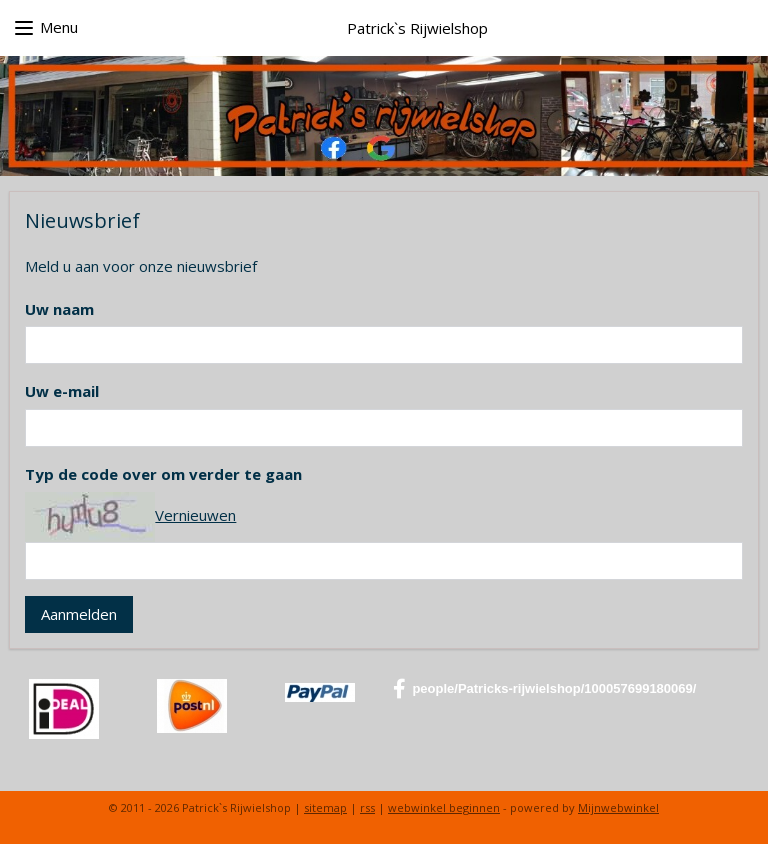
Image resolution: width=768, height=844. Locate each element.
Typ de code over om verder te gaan (163, 474)
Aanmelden (79, 614)
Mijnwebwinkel (618, 807)
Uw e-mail (62, 392)
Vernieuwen (195, 515)
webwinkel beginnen (444, 807)
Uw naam (59, 309)
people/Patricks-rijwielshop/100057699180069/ (544, 689)
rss (367, 807)
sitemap (325, 807)
